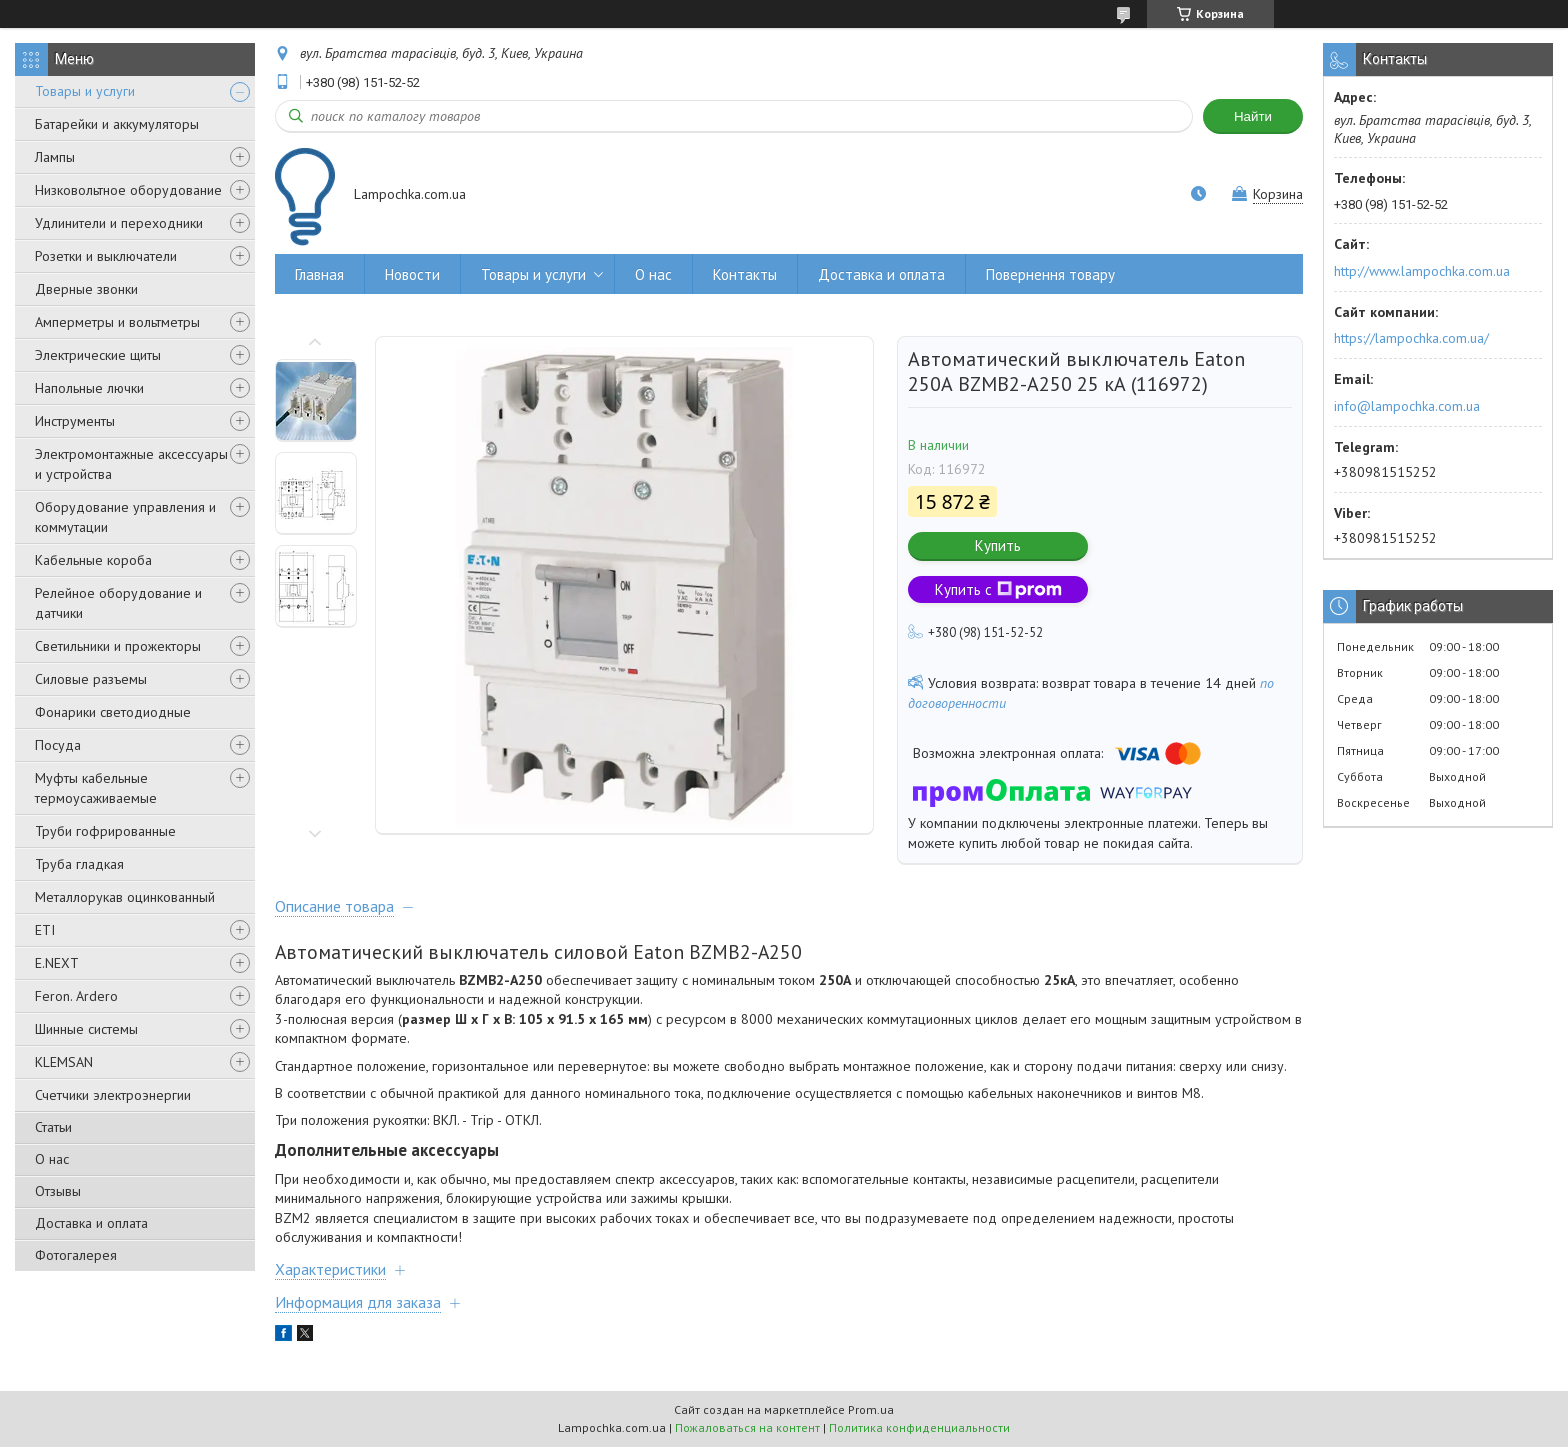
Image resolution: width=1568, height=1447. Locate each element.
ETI (45, 930)
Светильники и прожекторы (118, 646)
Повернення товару (1050, 274)
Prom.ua (871, 1409)
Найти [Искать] (1253, 116)
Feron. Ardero (76, 996)
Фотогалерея (76, 1255)
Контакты (745, 274)
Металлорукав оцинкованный (125, 897)
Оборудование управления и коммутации (125, 517)
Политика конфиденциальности (919, 1427)
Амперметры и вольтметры (117, 322)
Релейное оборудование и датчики (118, 603)
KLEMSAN (64, 1062)
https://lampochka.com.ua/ (1411, 338)
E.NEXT (57, 963)
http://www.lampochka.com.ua (1422, 271)
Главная (319, 274)
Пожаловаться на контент (747, 1427)
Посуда (58, 745)
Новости (412, 274)
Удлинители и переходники (119, 223)
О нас (52, 1159)
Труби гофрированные (105, 831)
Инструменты (75, 421)
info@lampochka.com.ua (1407, 406)
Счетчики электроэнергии (113, 1095)
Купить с (998, 589)
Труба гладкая (79, 864)
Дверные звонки (86, 289)
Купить (998, 545)
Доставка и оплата (91, 1223)
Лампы (55, 157)
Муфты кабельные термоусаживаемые (96, 788)
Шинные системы (86, 1029)
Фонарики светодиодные (113, 712)
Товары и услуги (85, 91)
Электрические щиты (98, 355)
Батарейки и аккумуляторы (117, 124)
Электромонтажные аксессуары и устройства (131, 464)
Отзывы (58, 1191)
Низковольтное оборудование (128, 190)
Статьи (53, 1127)
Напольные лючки (89, 388)
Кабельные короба (93, 560)
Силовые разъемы (91, 679)
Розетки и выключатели (106, 256)
